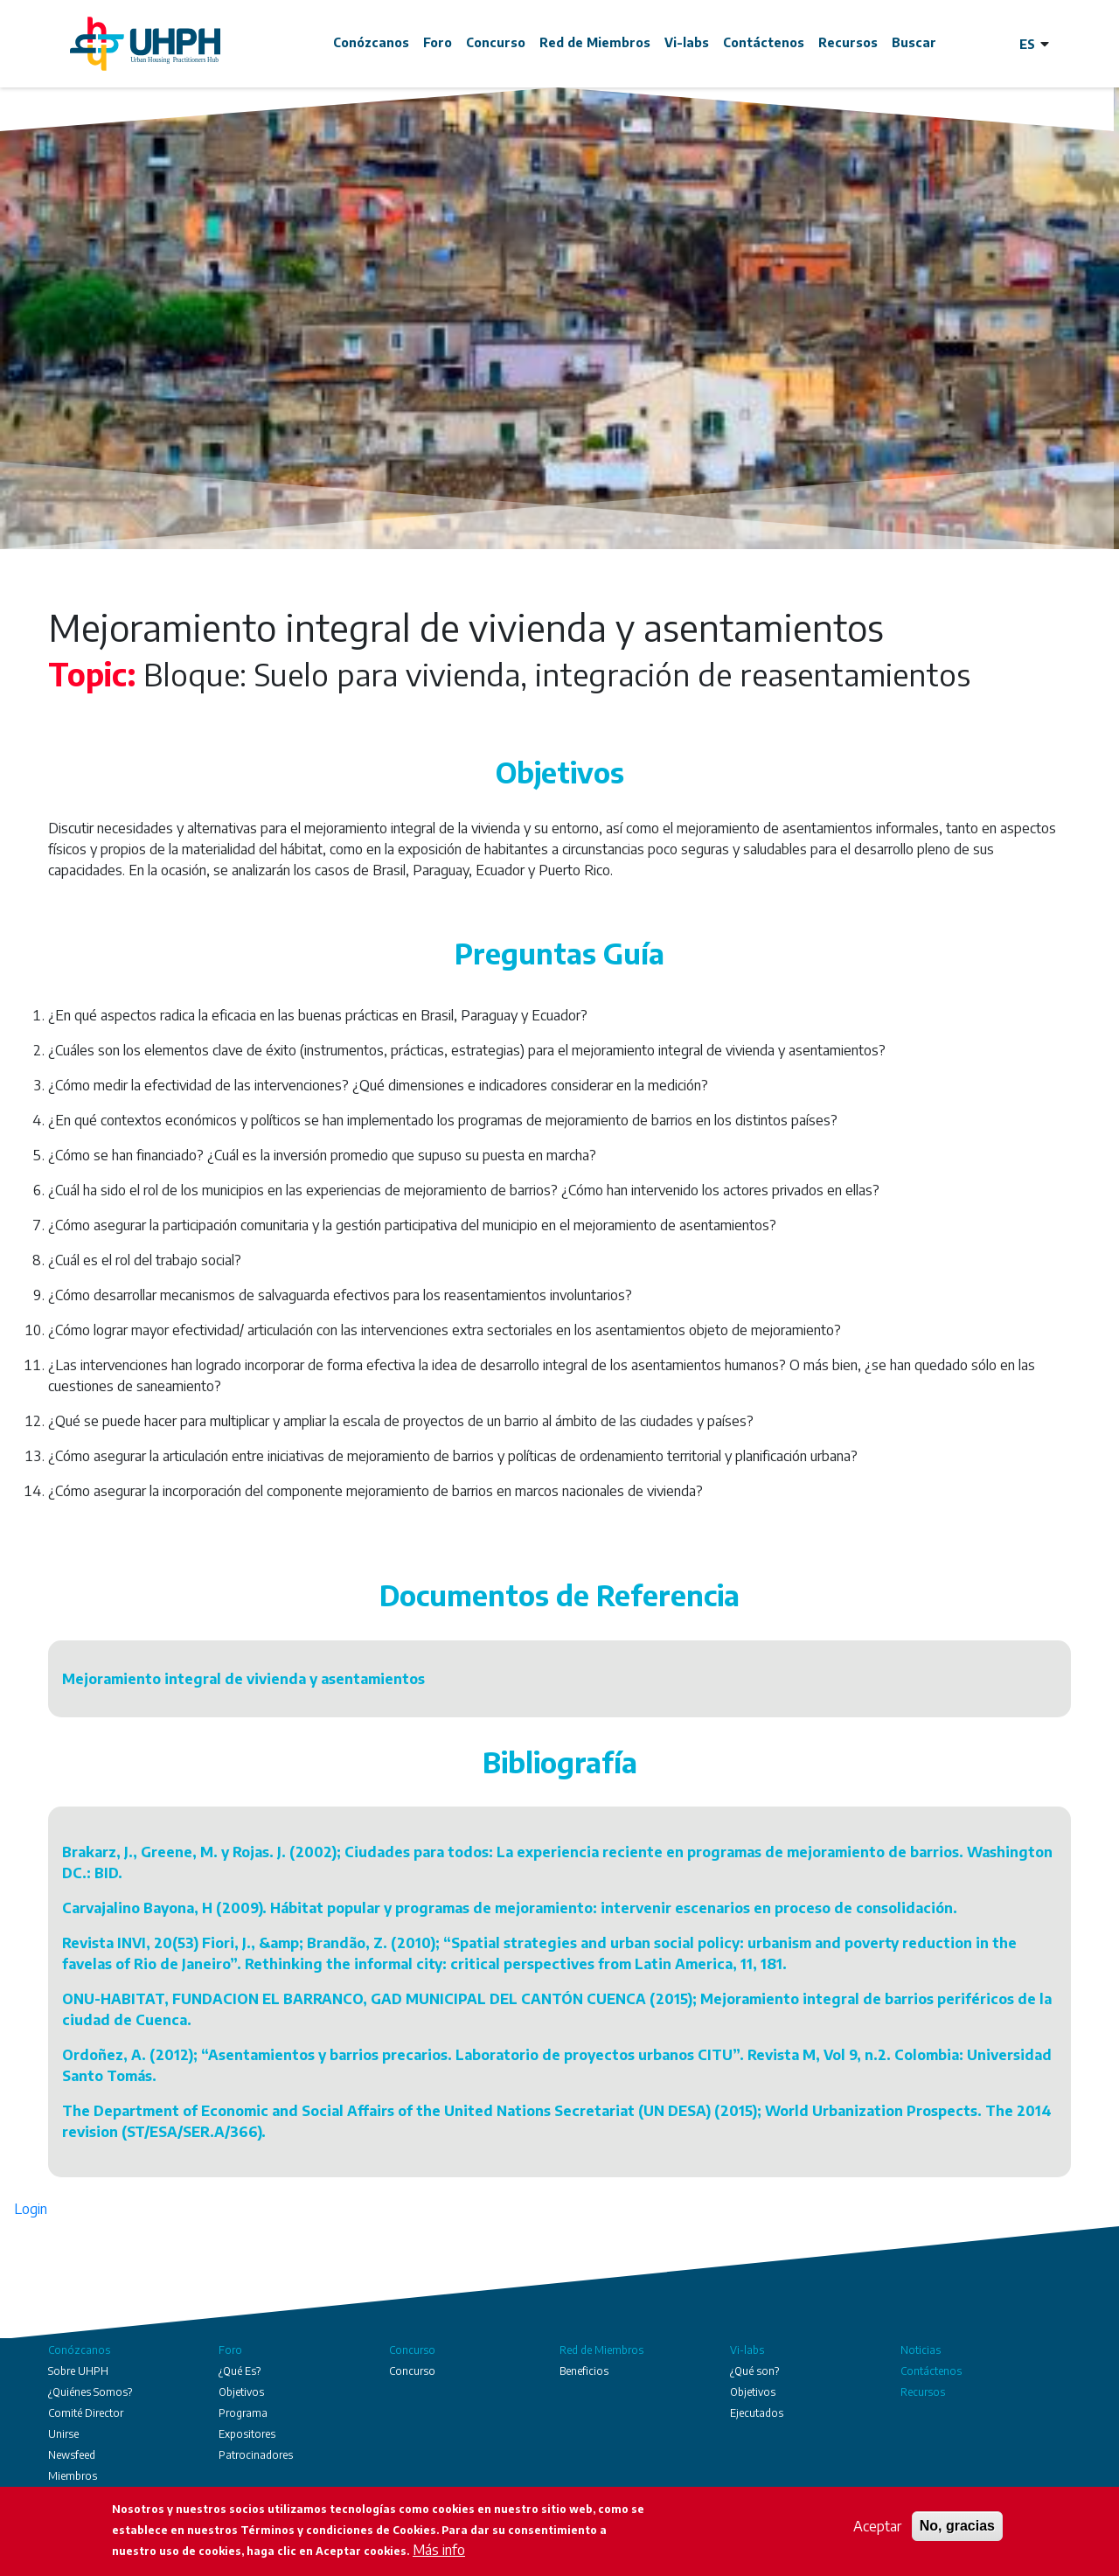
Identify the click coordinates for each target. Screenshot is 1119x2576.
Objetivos (241, 2391)
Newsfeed (71, 2454)
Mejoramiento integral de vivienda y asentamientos (243, 1679)
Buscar (914, 42)
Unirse (63, 2433)
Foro (437, 42)
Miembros (72, 2475)
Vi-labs (686, 42)
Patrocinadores (256, 2454)
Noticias (920, 2350)
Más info (439, 2550)
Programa (243, 2412)
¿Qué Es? (240, 2371)
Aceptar (877, 2526)
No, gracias (957, 2525)
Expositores (247, 2433)
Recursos (848, 42)
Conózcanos (371, 42)
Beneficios (584, 2371)
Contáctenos (763, 42)
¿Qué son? (754, 2371)
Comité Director (85, 2412)
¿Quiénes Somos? (90, 2391)
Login (30, 2208)
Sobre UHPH (78, 2371)
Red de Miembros (594, 42)
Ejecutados (756, 2412)
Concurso (495, 42)
